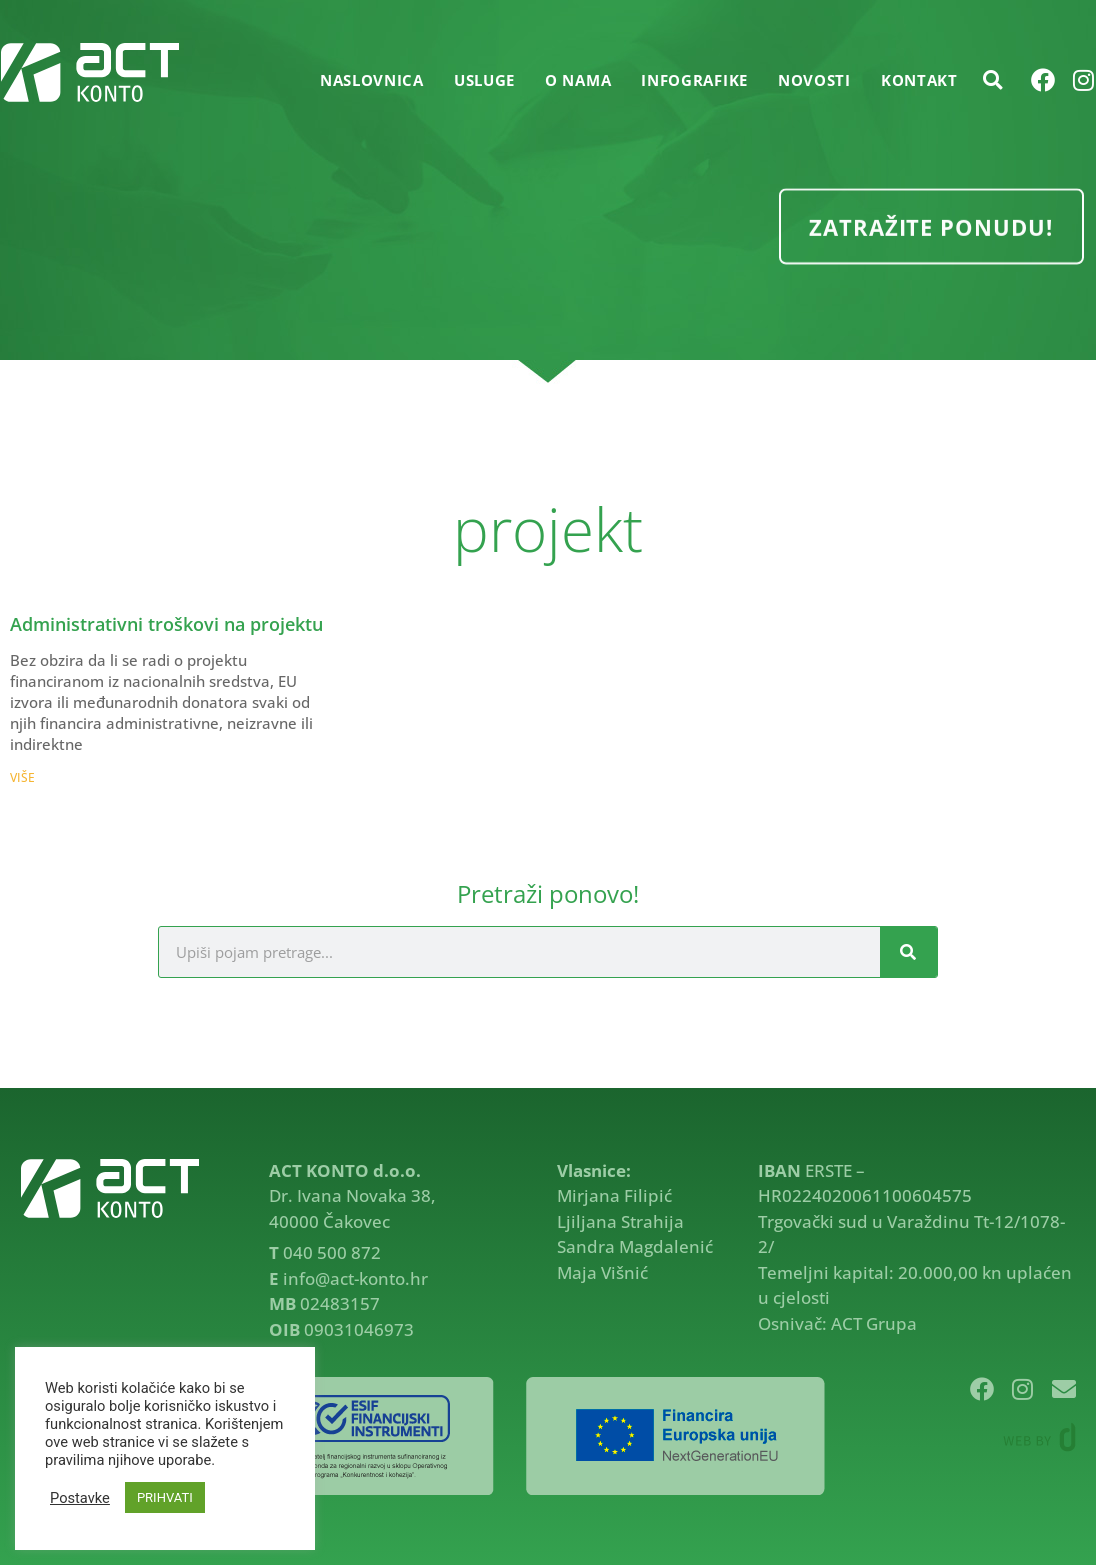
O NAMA (578, 80)
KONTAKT (919, 80)
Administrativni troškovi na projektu (166, 624)
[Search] (908, 952)
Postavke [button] (80, 1498)
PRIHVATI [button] (165, 1497)
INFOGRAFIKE (694, 80)
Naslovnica (372, 80)
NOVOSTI (814, 80)
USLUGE (484, 80)
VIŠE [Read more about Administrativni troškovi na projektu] (22, 777)
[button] (993, 80)
